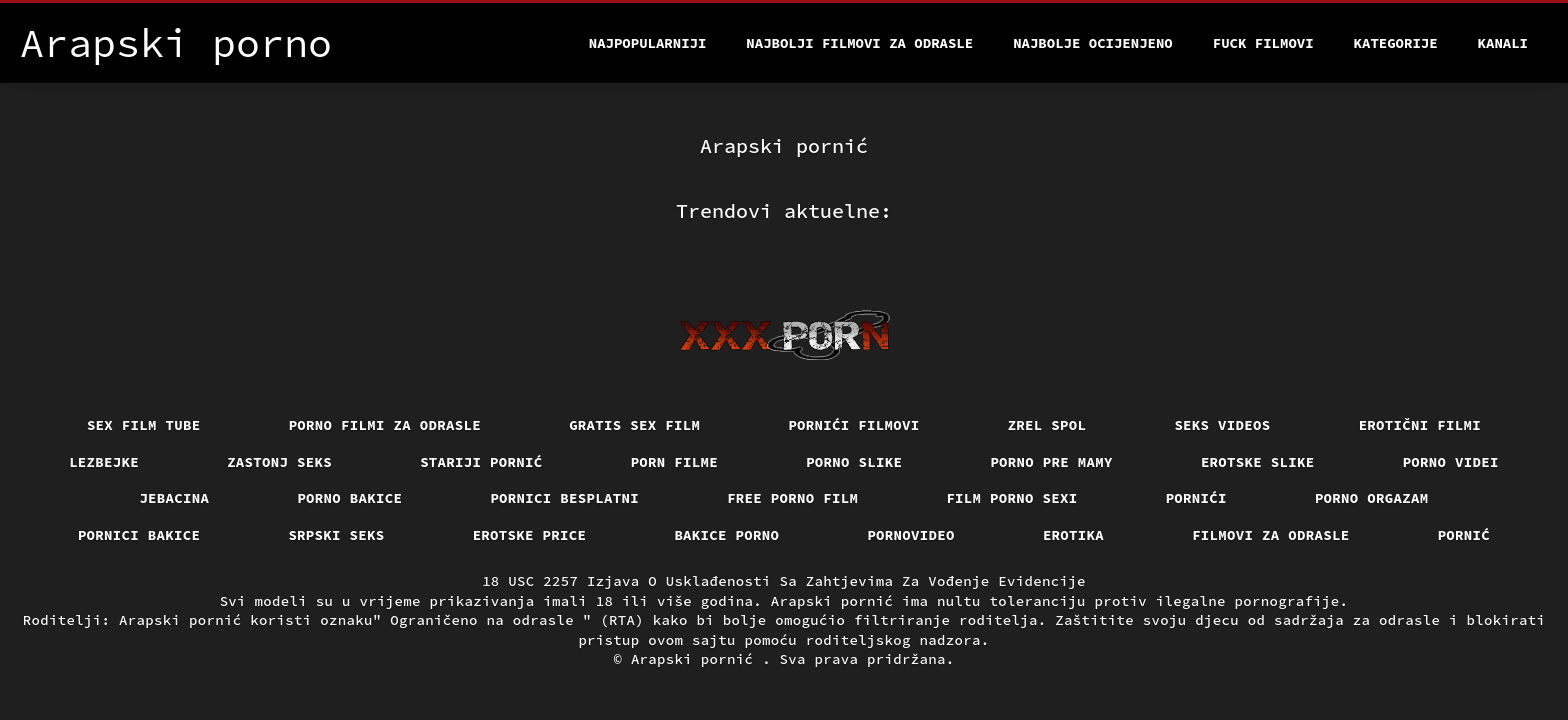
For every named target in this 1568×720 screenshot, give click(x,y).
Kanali (1503, 43)
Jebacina (174, 498)
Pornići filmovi (853, 425)
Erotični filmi (1420, 425)
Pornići (1196, 498)
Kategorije (1396, 43)
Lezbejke (104, 462)
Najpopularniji (648, 43)
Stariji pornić (481, 462)
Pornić (1464, 535)
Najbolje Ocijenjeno (1093, 43)
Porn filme (675, 462)
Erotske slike (1258, 462)
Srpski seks (336, 535)
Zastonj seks (279, 462)
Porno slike (854, 462)
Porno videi (1451, 462)
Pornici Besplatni (564, 498)
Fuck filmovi (1263, 43)
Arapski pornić (696, 659)
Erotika (1073, 535)
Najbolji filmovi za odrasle (859, 43)
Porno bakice (349, 498)
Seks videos (1222, 425)
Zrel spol (1047, 425)
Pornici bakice (139, 535)
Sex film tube (144, 425)
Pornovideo (911, 535)
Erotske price (530, 535)
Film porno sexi (1011, 498)
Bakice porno (726, 535)
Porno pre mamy (1051, 462)
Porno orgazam (1372, 498)
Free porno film (792, 498)
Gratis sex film (634, 425)
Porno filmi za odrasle (385, 425)
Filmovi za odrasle (1271, 535)
